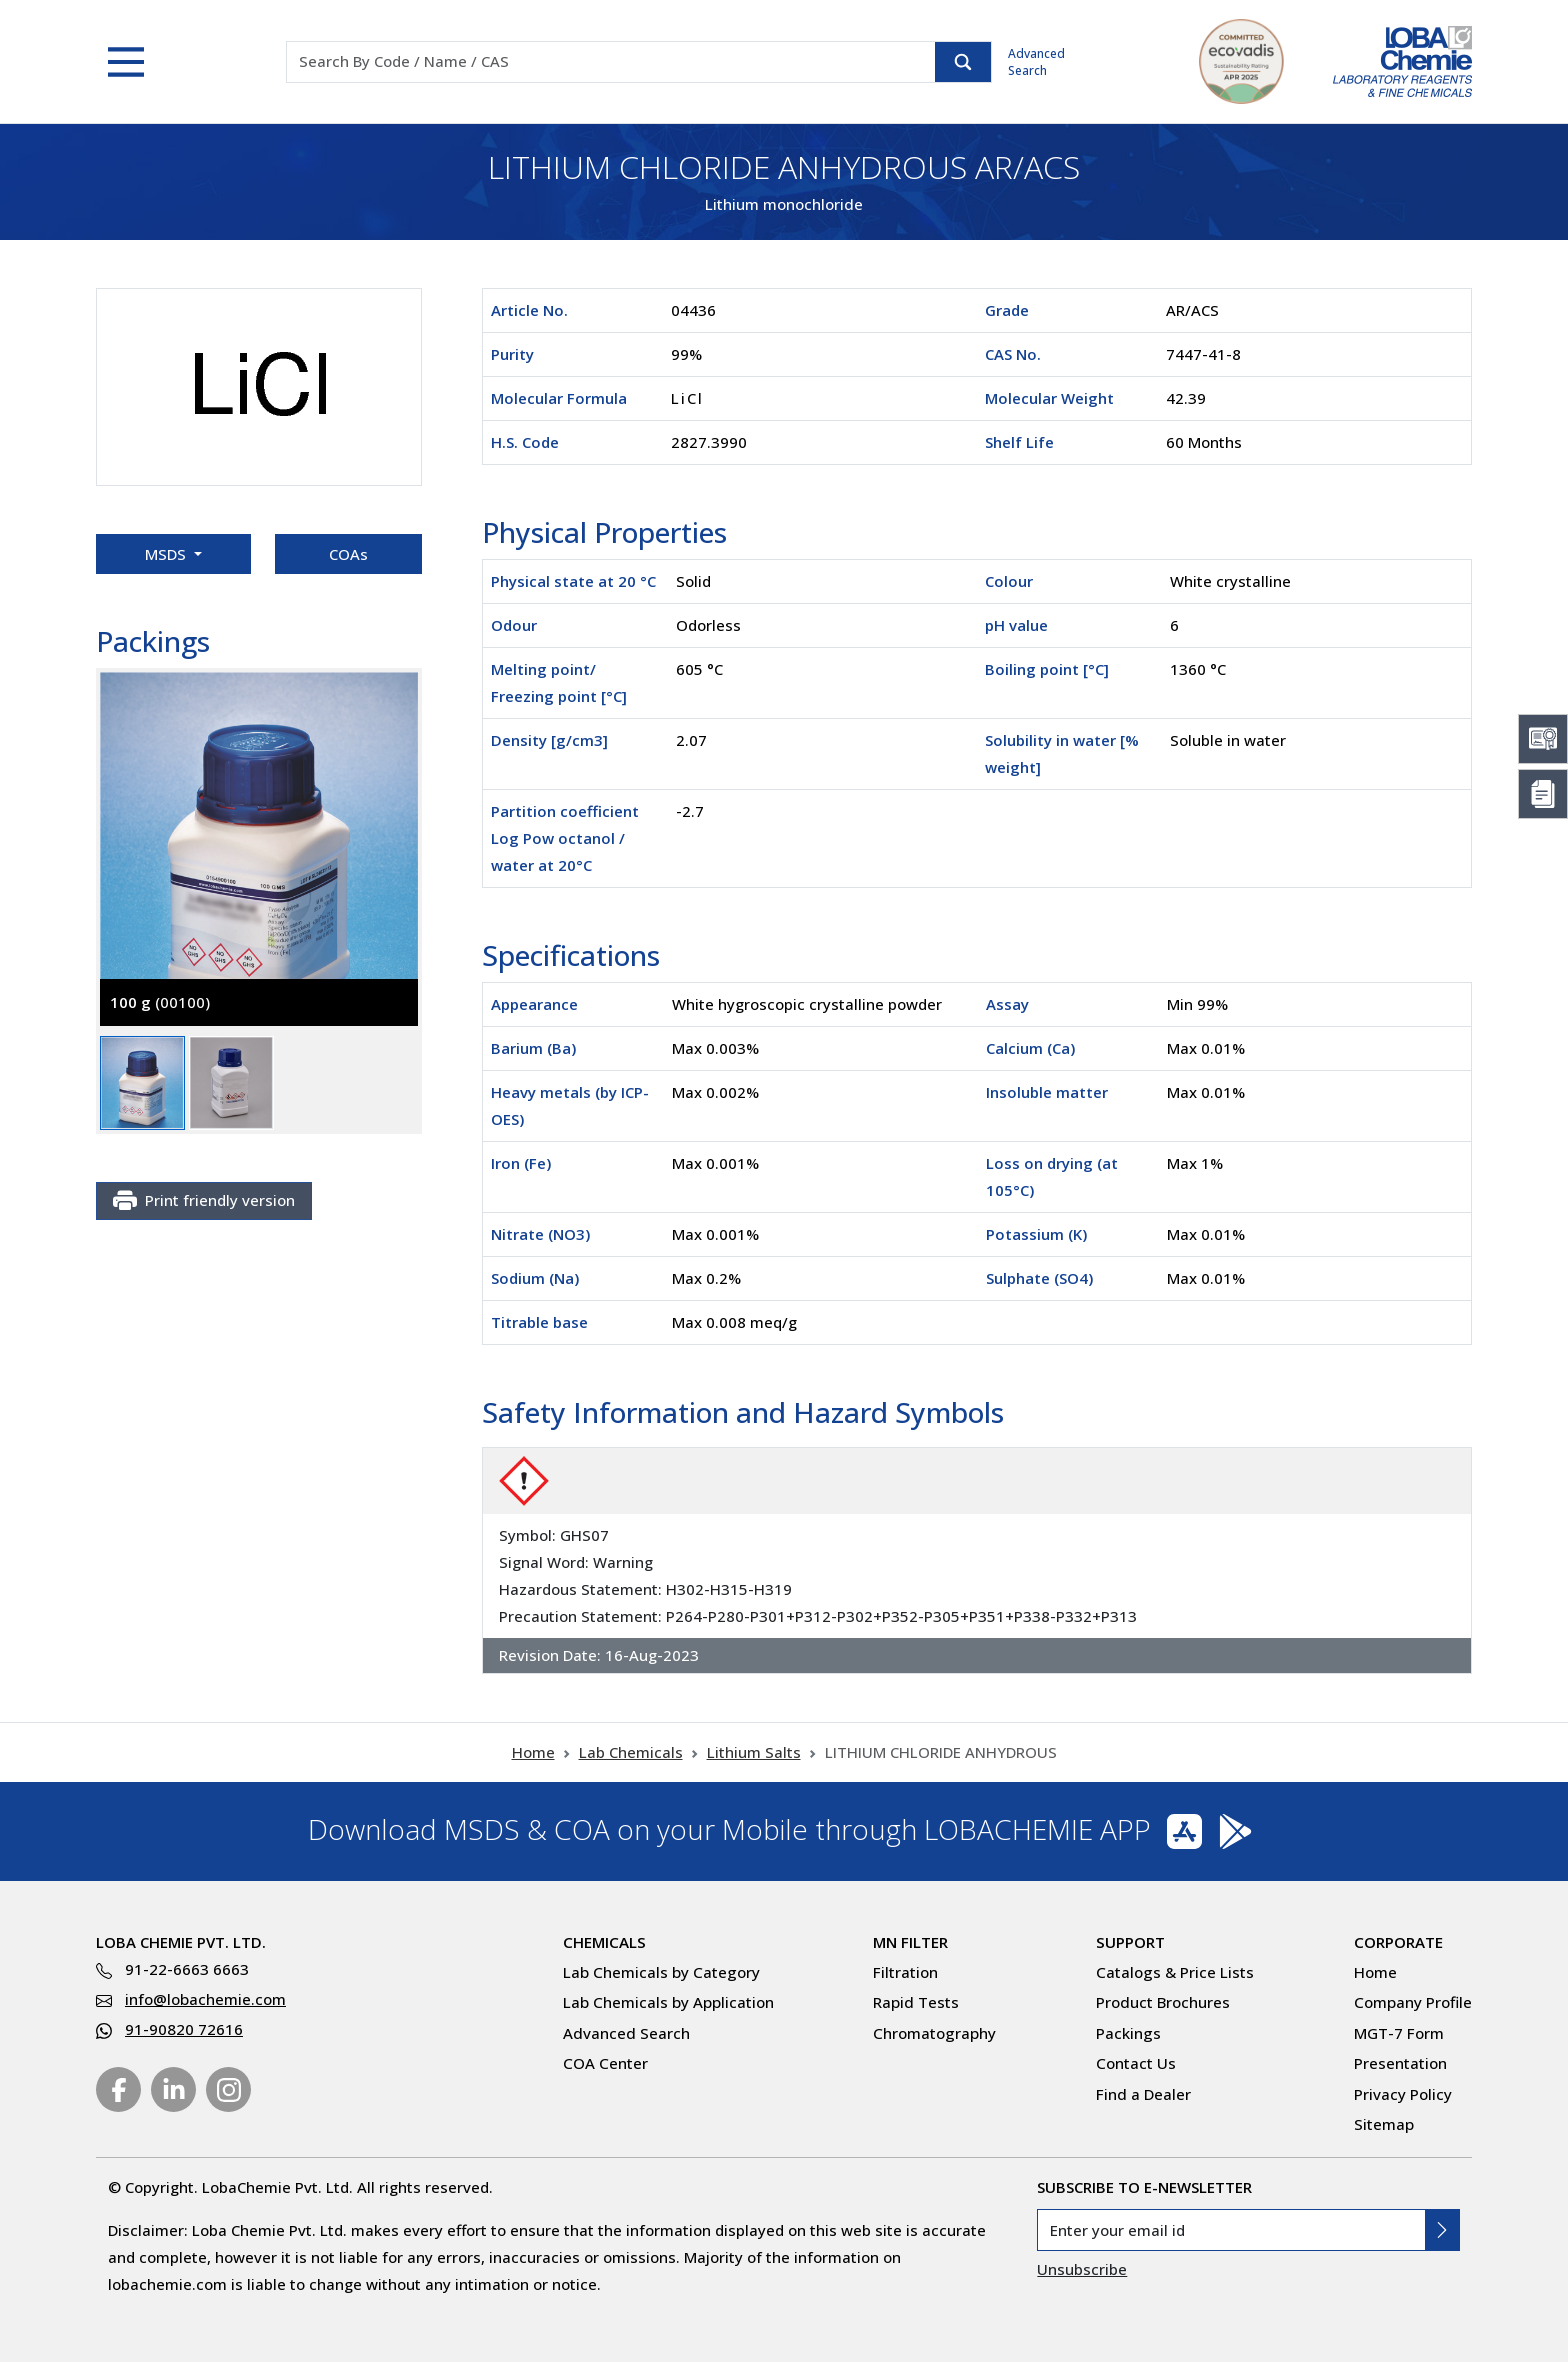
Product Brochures (1163, 2002)
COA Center (605, 2063)
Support (1130, 1942)
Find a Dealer (1143, 2094)
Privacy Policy (1403, 2094)
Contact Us (1136, 2063)
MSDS (167, 554)
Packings (1128, 2033)
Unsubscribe (1082, 2269)
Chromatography (934, 2033)
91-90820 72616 (184, 2029)
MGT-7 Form (1399, 2033)
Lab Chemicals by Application (668, 2002)
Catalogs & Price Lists (1175, 1972)
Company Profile (1413, 2002)
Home (533, 1752)
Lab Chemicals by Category (661, 1972)
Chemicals (604, 1942)
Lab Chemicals (631, 1752)
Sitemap (1384, 2124)
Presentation (1400, 2063)
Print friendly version (204, 1201)
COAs (348, 554)
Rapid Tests (916, 2002)
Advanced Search (1036, 62)
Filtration (905, 1972)
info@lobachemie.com (205, 1999)
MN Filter (910, 1942)
